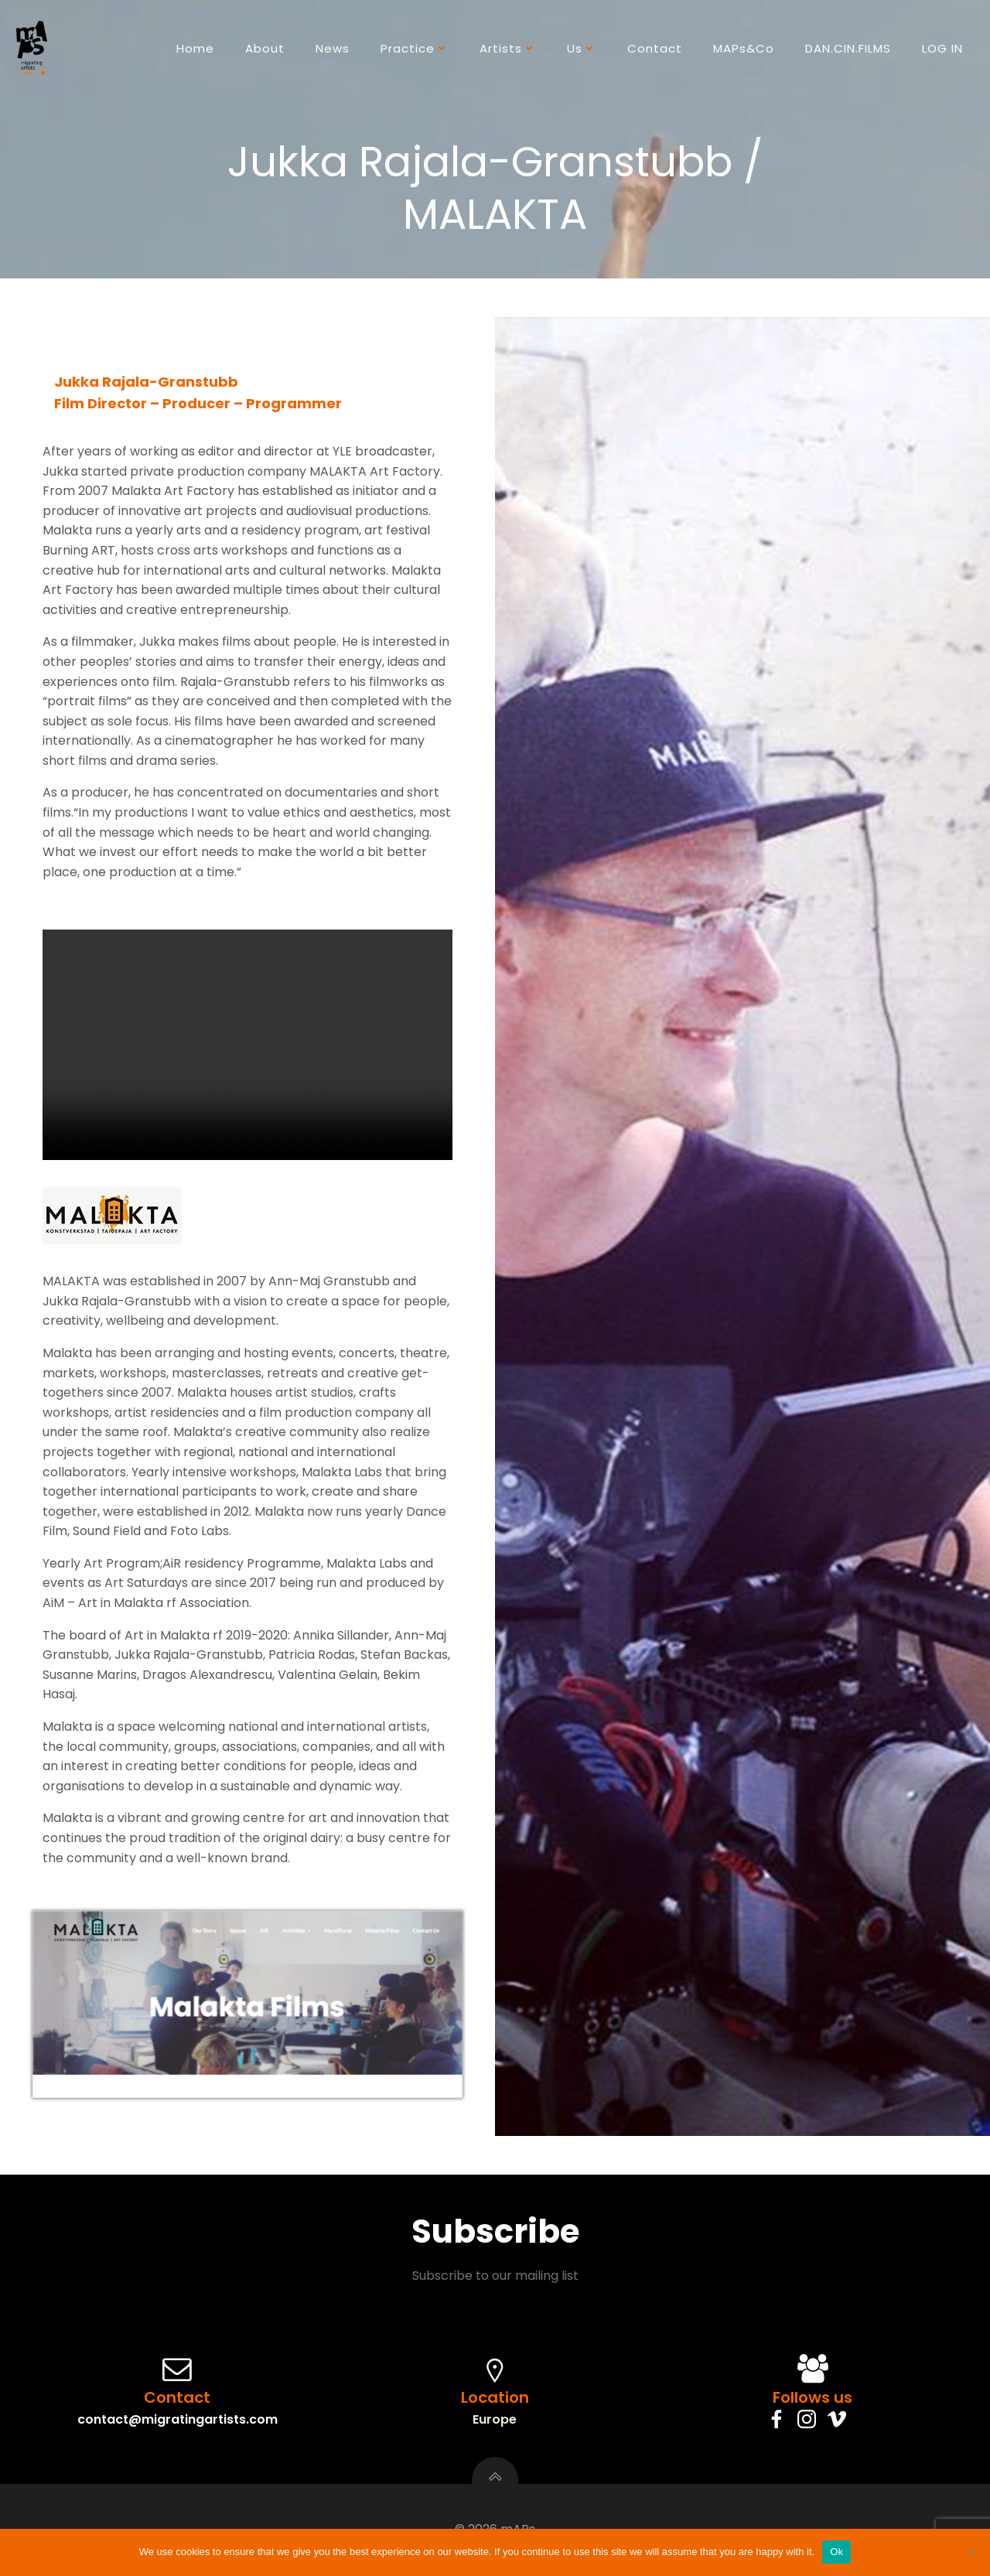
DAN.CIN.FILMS (848, 48)
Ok (836, 2551)
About (265, 48)
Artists (508, 48)
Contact (654, 48)
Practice (415, 48)
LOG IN (942, 48)
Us (581, 48)
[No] (970, 2552)
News (333, 48)
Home (195, 48)
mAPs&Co (743, 48)
